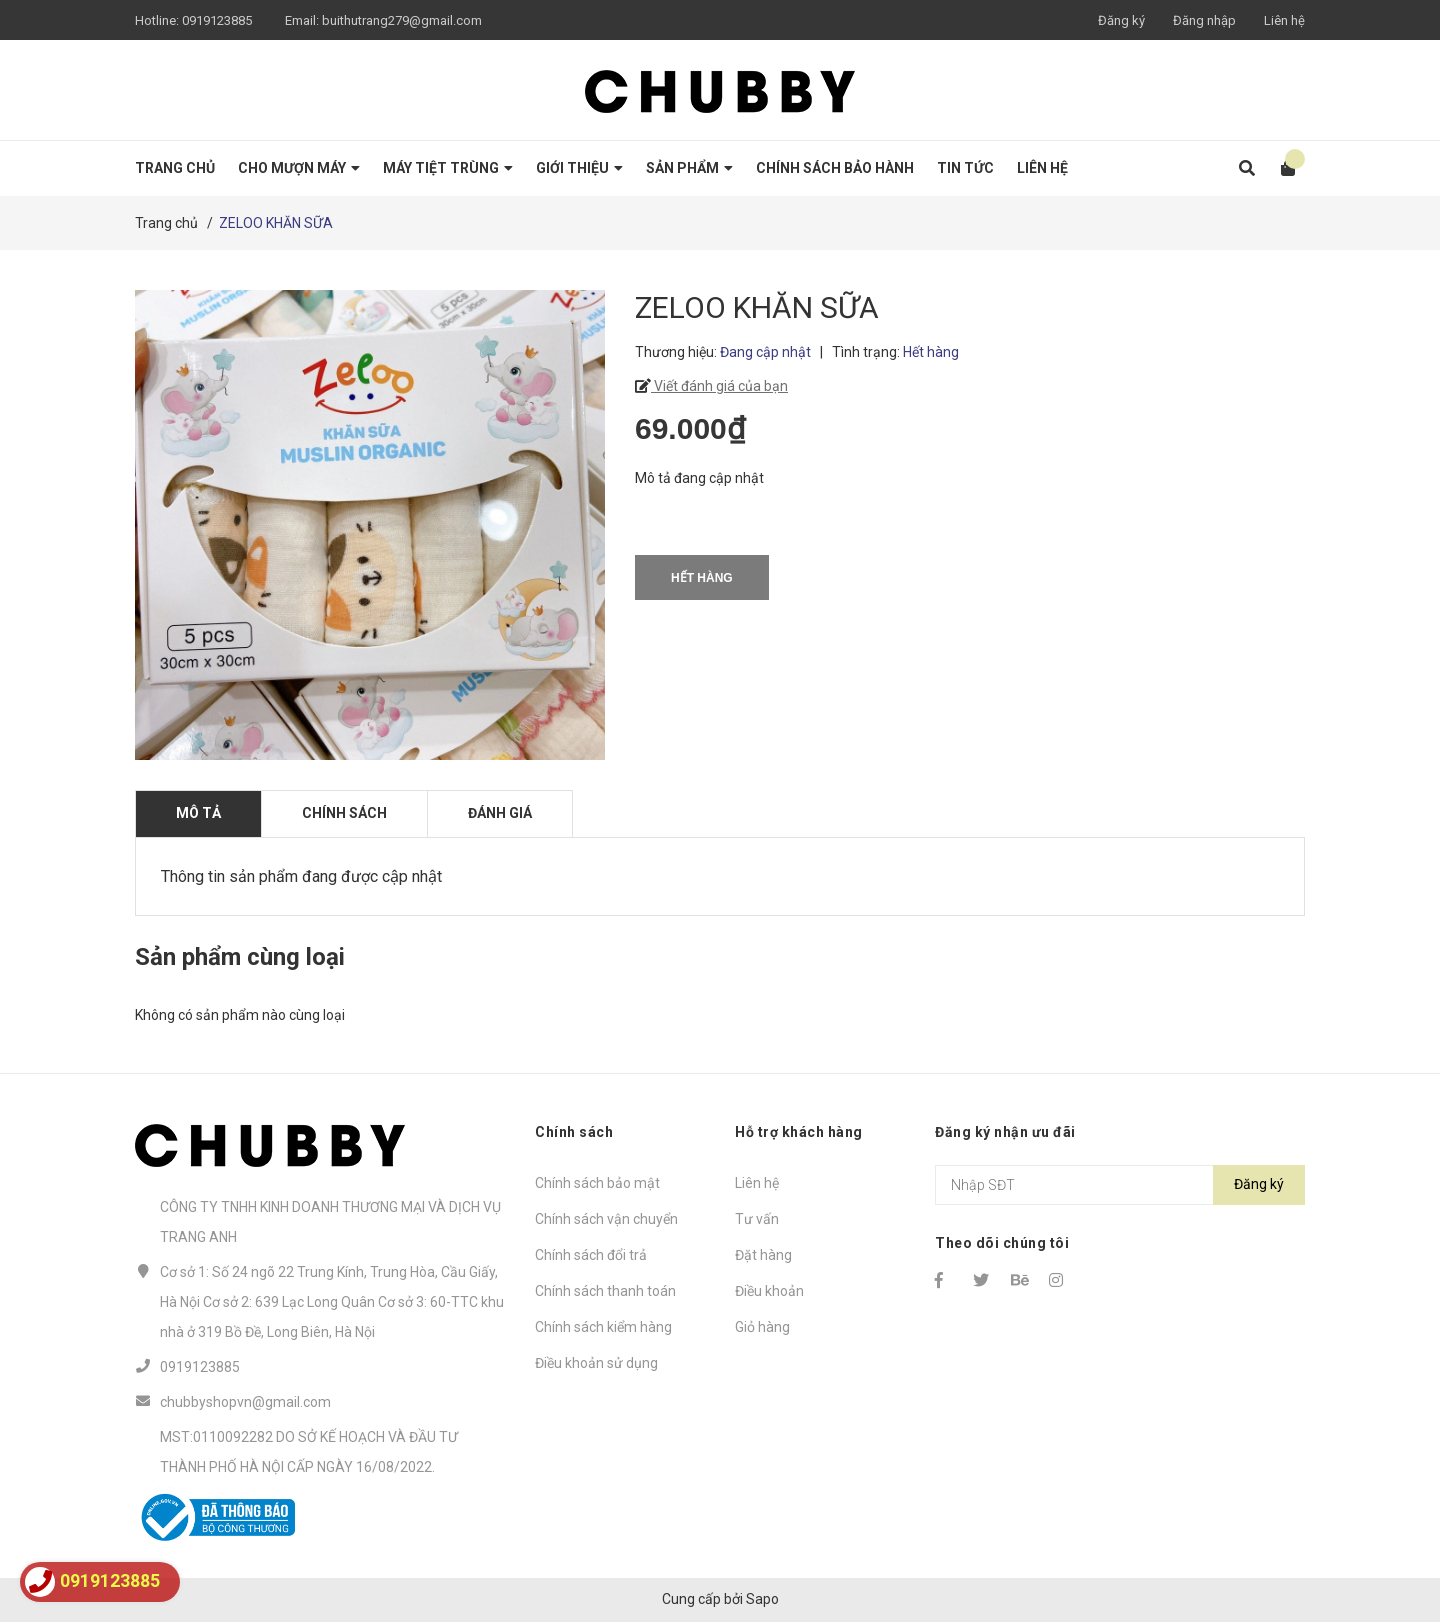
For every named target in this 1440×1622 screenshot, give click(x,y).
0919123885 (217, 20)
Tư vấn (757, 1219)
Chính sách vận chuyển (606, 1219)
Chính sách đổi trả (591, 1255)
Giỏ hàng (762, 1327)
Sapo (762, 1599)
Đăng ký (1121, 20)
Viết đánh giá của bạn (719, 386)
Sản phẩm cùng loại (240, 957)
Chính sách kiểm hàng (603, 1327)
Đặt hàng (763, 1255)
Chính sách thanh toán (605, 1291)
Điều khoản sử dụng (596, 1363)
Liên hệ (1284, 20)
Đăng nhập (1204, 20)
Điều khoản (769, 1291)
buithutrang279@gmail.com (402, 20)
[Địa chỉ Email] (1120, 1185)
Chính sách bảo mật (597, 1183)
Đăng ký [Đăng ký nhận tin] (1259, 1184)
